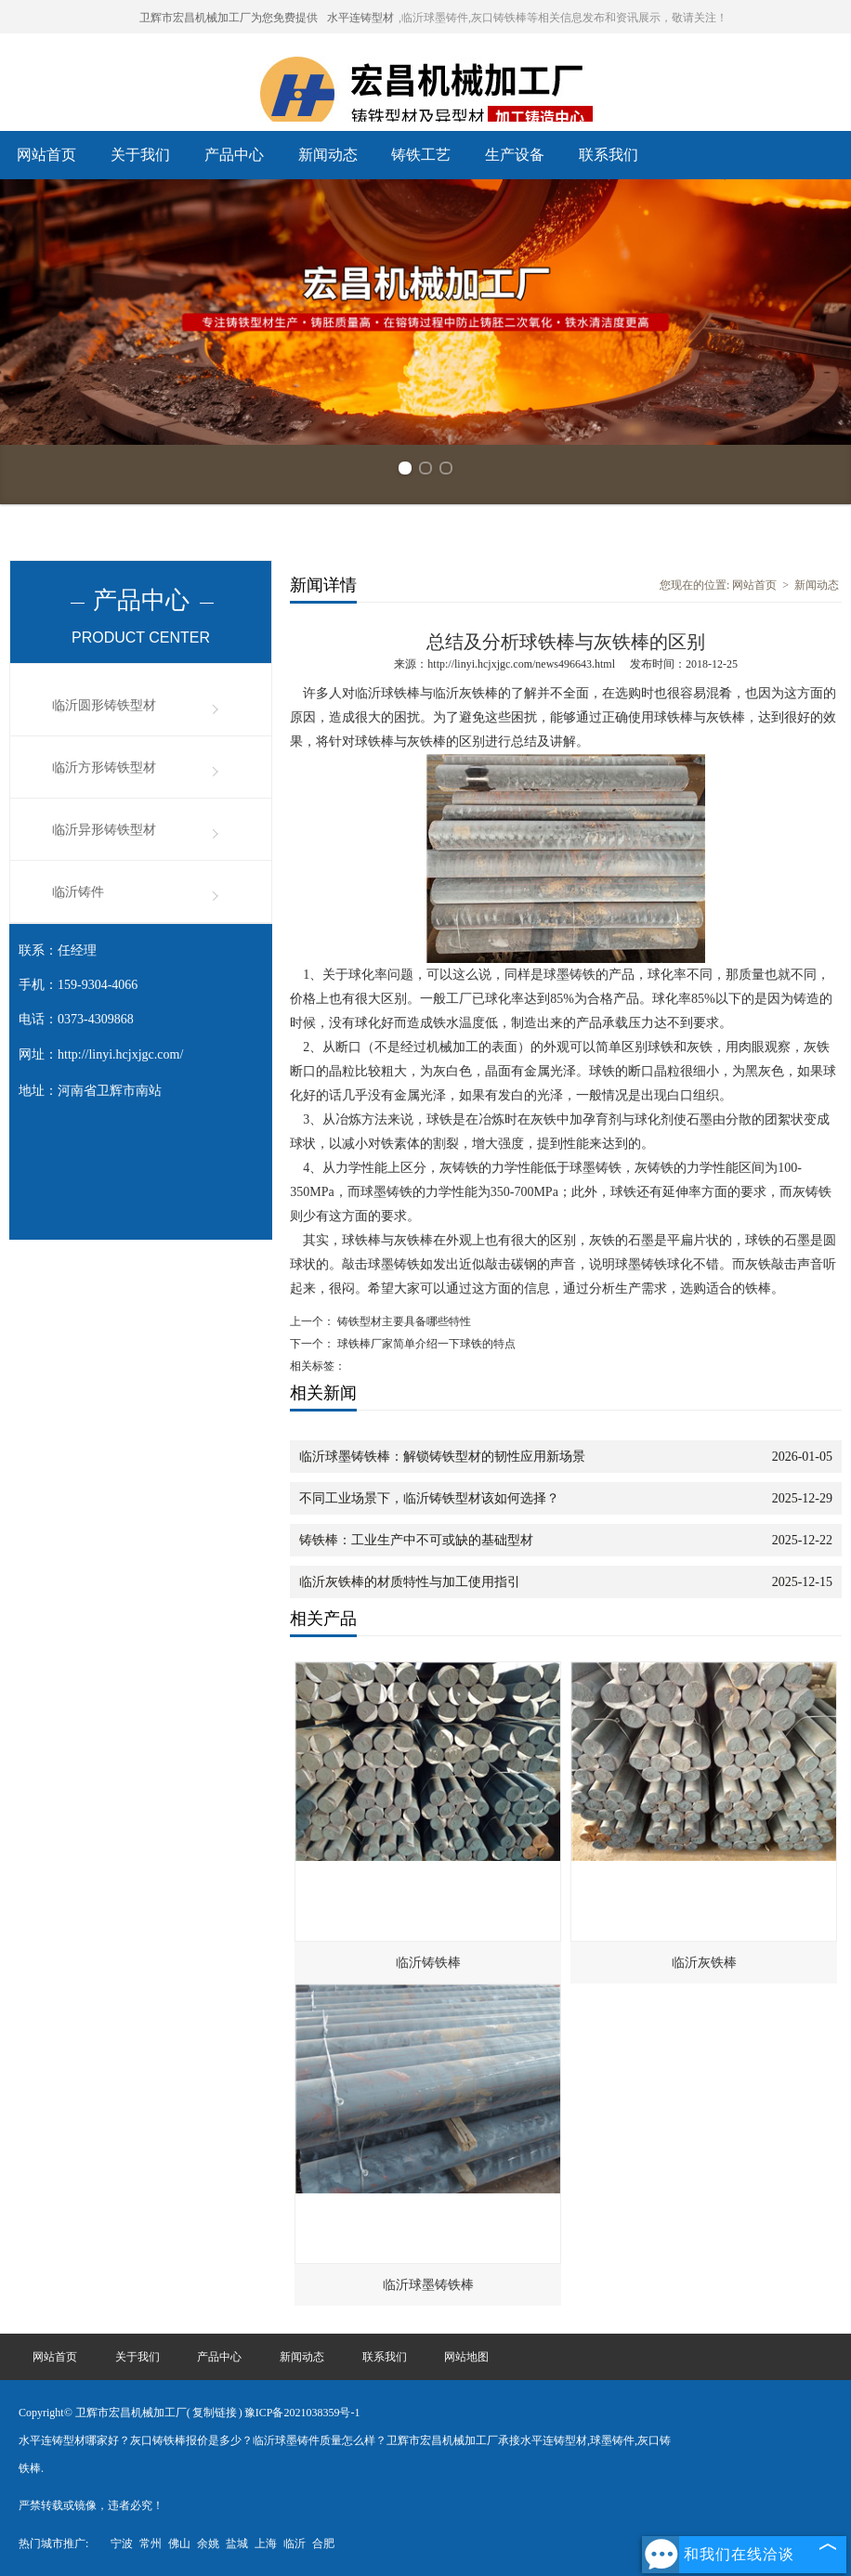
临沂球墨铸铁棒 (428, 2285)
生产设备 (514, 155)
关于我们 (140, 155)
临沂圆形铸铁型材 (104, 705)
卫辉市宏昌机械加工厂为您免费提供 (228, 17)
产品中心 (234, 155)
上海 (266, 2543)
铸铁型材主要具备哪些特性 (402, 1321)
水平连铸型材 (360, 17)
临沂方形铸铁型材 (104, 767)
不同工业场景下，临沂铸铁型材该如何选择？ (429, 1498)
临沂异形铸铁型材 (104, 830)
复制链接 (214, 2412)
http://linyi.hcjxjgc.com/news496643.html (521, 663)
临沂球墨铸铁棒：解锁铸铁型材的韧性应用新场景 (442, 1457)
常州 (150, 2543)
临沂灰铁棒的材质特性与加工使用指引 (409, 1582)
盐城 (237, 2543)
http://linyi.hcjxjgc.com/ (120, 1054)
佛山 (179, 2543)
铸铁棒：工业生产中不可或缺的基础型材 (416, 1540)
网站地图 (466, 2356)
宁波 (122, 2543)
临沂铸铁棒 (428, 1963)
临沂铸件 (78, 892)
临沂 (294, 2543)
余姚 (208, 2543)
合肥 (323, 2543)
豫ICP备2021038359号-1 (302, 2412)
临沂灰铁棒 (704, 1963)
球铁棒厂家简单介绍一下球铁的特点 (425, 1343)
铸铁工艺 (421, 155)
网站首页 (46, 155)
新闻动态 (328, 155)
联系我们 (608, 155)
